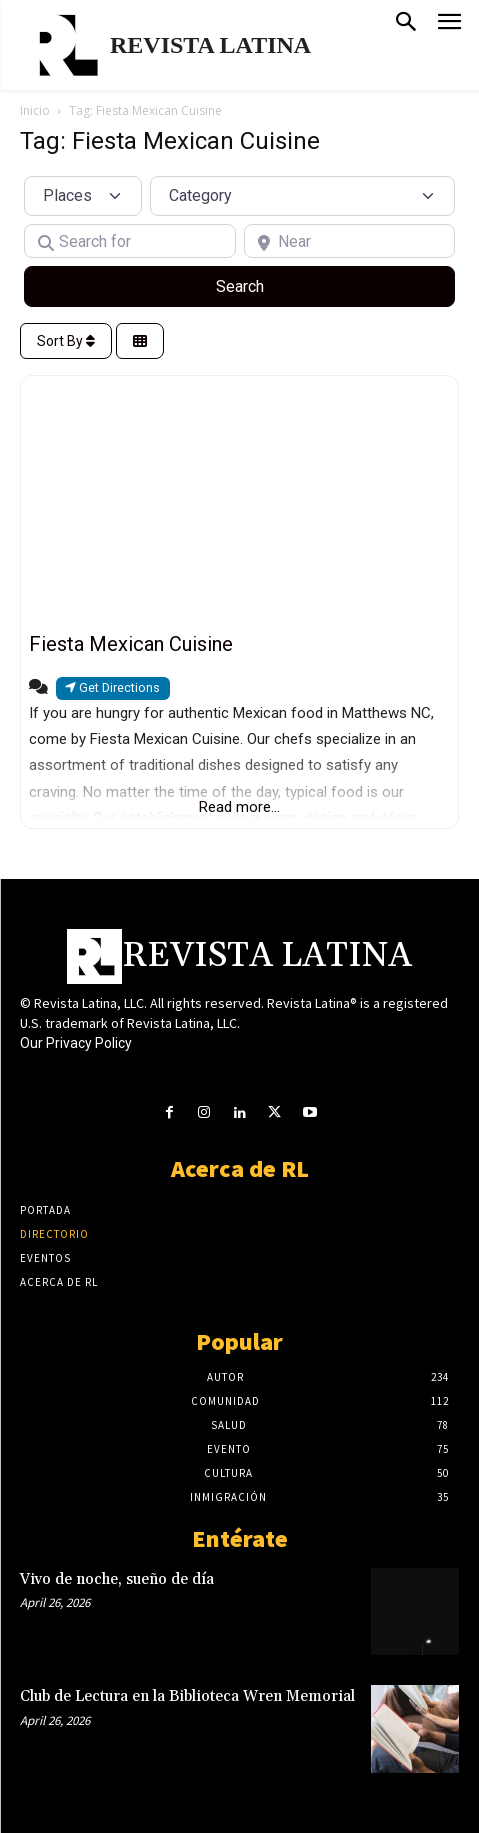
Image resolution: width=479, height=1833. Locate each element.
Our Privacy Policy (76, 1043)
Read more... (239, 807)
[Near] (350, 241)
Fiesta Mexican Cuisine (131, 644)
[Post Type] (83, 196)
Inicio (35, 110)
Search (263, 285)
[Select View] (140, 341)
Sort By (66, 341)
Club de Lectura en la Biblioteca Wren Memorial (187, 1696)
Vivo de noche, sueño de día (117, 1579)
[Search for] (130, 241)
